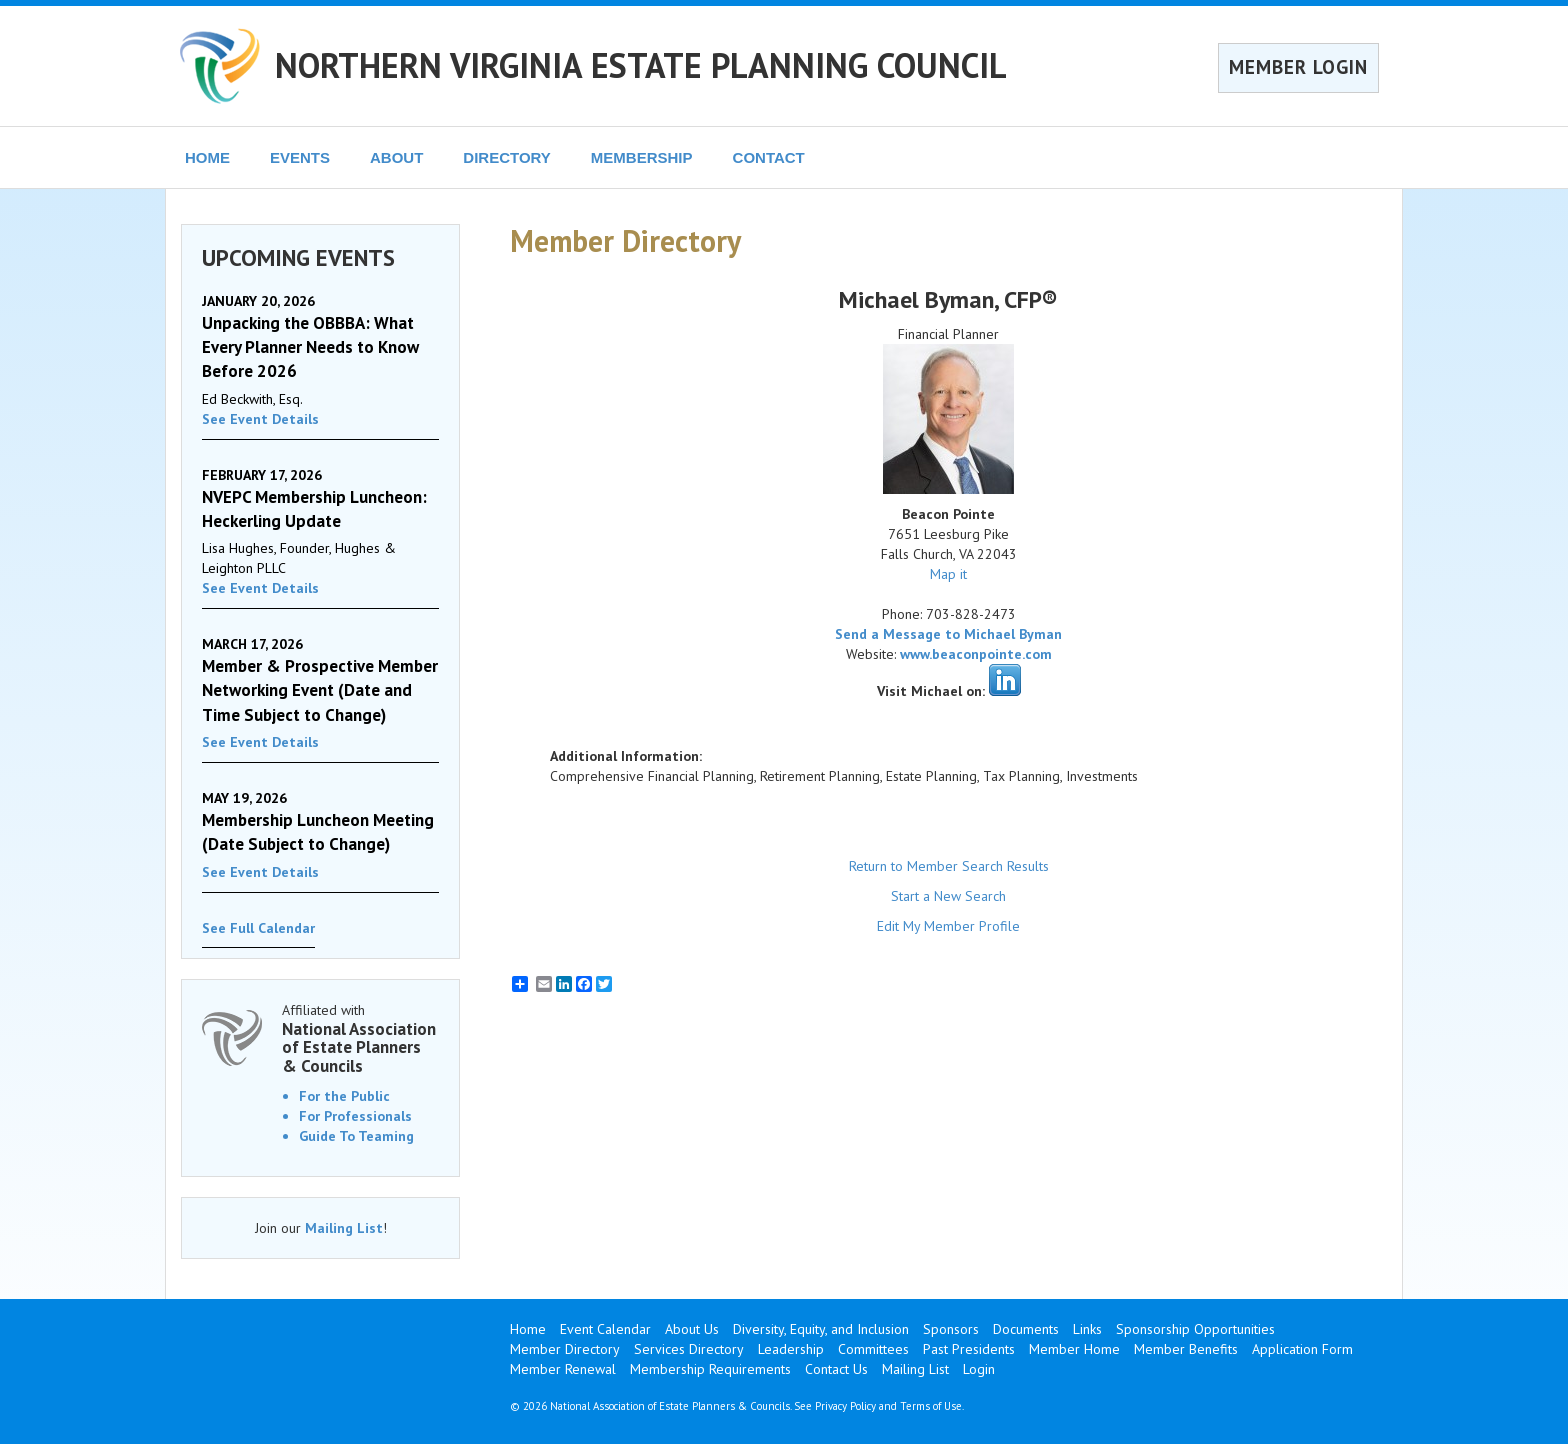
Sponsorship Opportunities (1195, 1329)
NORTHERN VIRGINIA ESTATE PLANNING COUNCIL (641, 65)
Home (528, 1329)
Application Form (1302, 1349)
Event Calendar (605, 1329)
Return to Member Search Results (949, 866)
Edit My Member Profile (948, 926)
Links (1087, 1329)
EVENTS (300, 157)
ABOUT (396, 157)
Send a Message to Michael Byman (948, 634)
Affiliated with (360, 1038)
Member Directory (565, 1349)
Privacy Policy (845, 1406)
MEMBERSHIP (642, 157)
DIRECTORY (507, 157)
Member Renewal (563, 1369)
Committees (873, 1349)
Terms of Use (931, 1406)
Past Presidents (969, 1349)
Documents (1026, 1329)
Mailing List (344, 1228)
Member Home (1074, 1349)
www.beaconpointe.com (976, 654)
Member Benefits (1186, 1349)
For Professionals (355, 1116)
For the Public (344, 1096)
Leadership (791, 1349)
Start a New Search (948, 896)
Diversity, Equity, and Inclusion (821, 1329)
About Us (692, 1329)
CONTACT (769, 157)
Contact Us (836, 1369)
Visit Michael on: (931, 691)
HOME (207, 157)
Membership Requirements (710, 1369)
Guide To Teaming (356, 1136)
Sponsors (951, 1329)
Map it (948, 574)
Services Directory (689, 1349)
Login (979, 1369)
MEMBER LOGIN (1298, 67)
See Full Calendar (258, 928)
